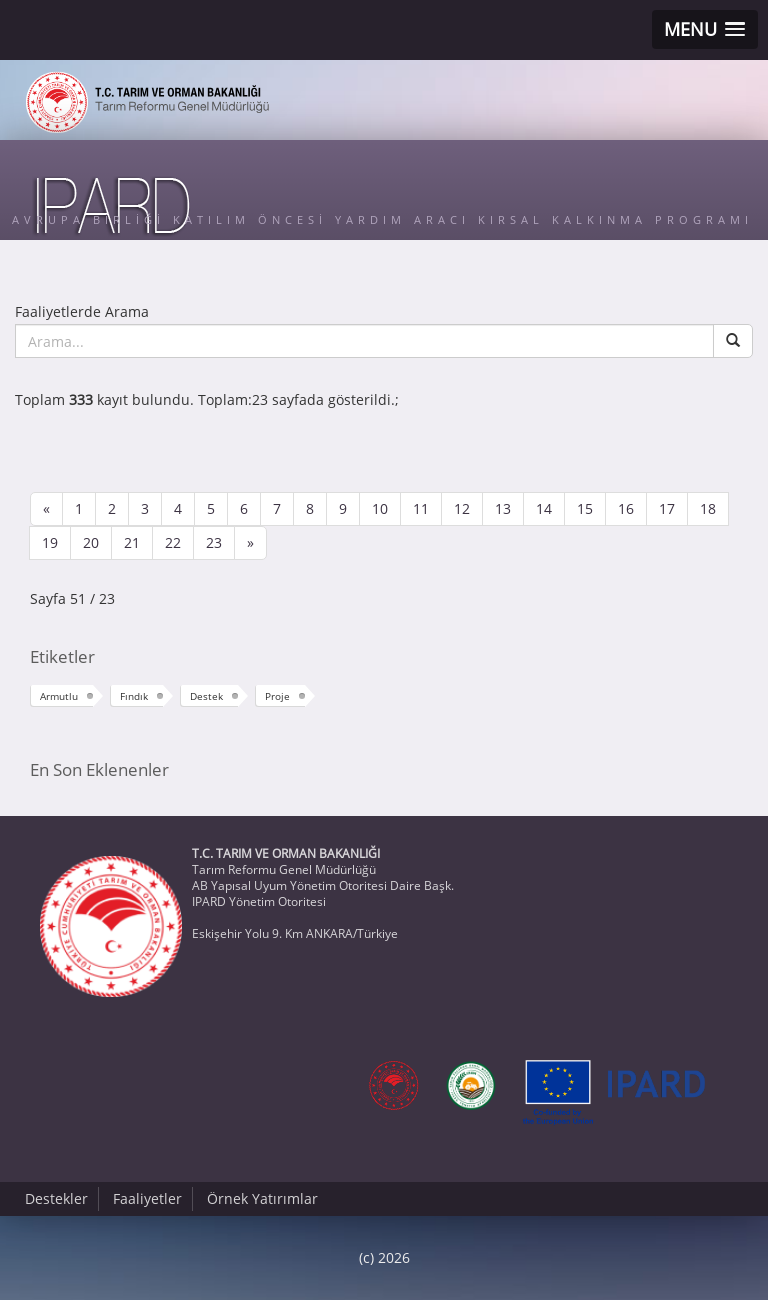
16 (626, 508)
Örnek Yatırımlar (262, 1198)
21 (132, 542)
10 (380, 508)
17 (667, 508)
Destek (206, 696)
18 (708, 508)
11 (421, 508)
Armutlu (59, 696)
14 (544, 508)
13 (503, 508)
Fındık (134, 696)
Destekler (56, 1198)
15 (585, 508)
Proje (277, 696)
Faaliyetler (147, 1198)
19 (50, 542)
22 (173, 542)
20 (91, 542)
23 (214, 542)
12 (462, 508)
